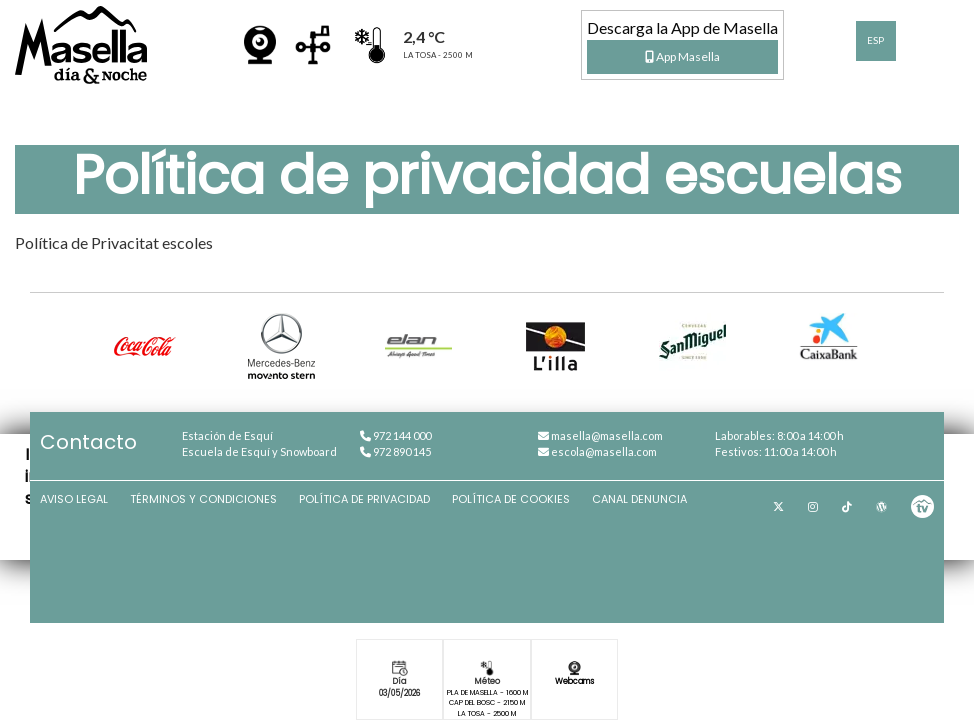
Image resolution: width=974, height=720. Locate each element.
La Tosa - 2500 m (487, 713)
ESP (875, 40)
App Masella (682, 56)
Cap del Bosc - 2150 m (487, 702)
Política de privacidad (364, 499)
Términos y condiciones (203, 499)
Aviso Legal (74, 499)
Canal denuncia (639, 499)
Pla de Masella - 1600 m (487, 692)
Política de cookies (511, 499)
